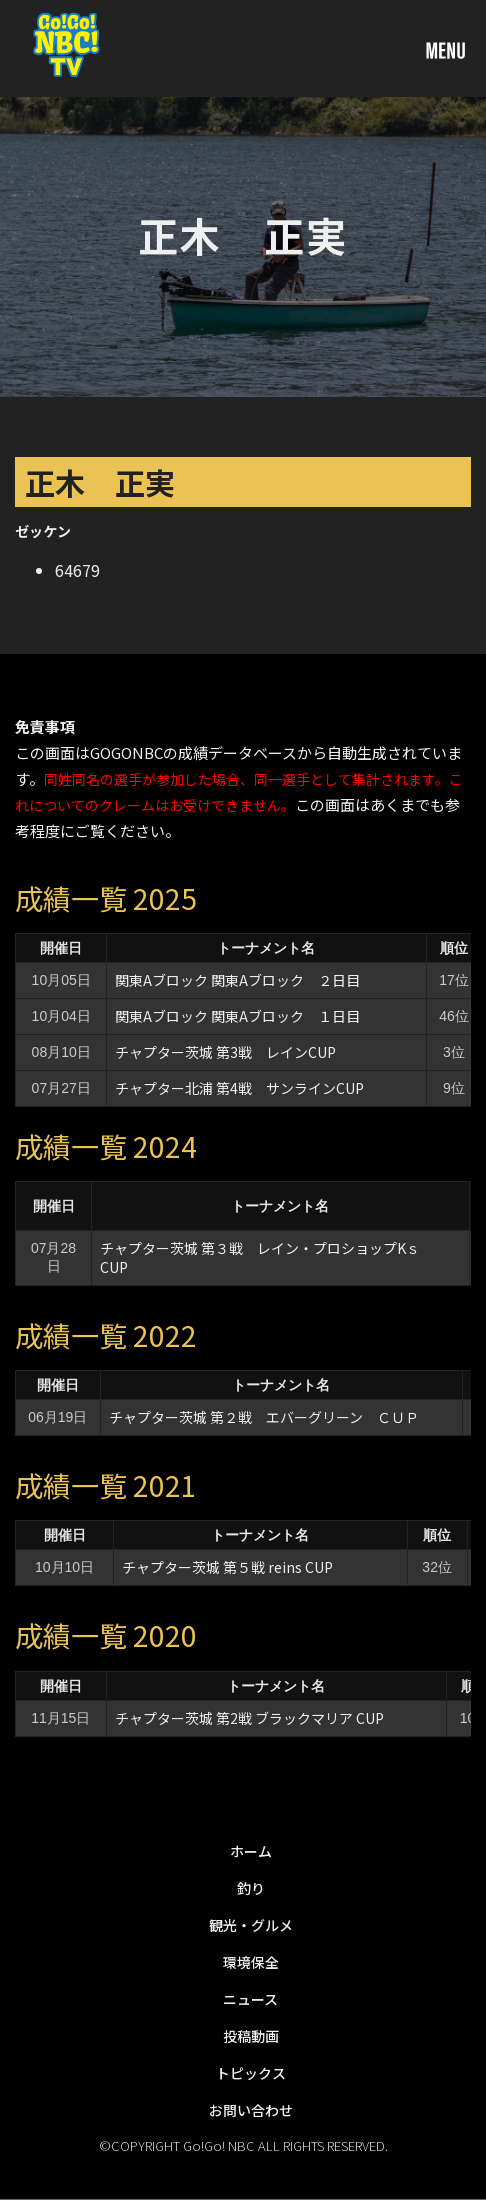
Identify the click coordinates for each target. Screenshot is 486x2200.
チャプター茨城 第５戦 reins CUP (227, 1567)
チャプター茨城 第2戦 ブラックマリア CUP (249, 1718)
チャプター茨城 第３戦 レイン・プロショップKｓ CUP (267, 1257)
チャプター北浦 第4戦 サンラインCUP (239, 1088)
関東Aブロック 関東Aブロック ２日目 (237, 980)
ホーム (251, 1851)
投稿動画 (251, 2036)
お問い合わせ (251, 2110)
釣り (251, 1888)
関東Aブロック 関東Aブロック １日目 (237, 1016)
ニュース (250, 1999)
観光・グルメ (251, 1925)
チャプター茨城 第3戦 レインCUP (225, 1052)
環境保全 (251, 1962)
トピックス (251, 2073)
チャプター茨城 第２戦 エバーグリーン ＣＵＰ (264, 1417)
